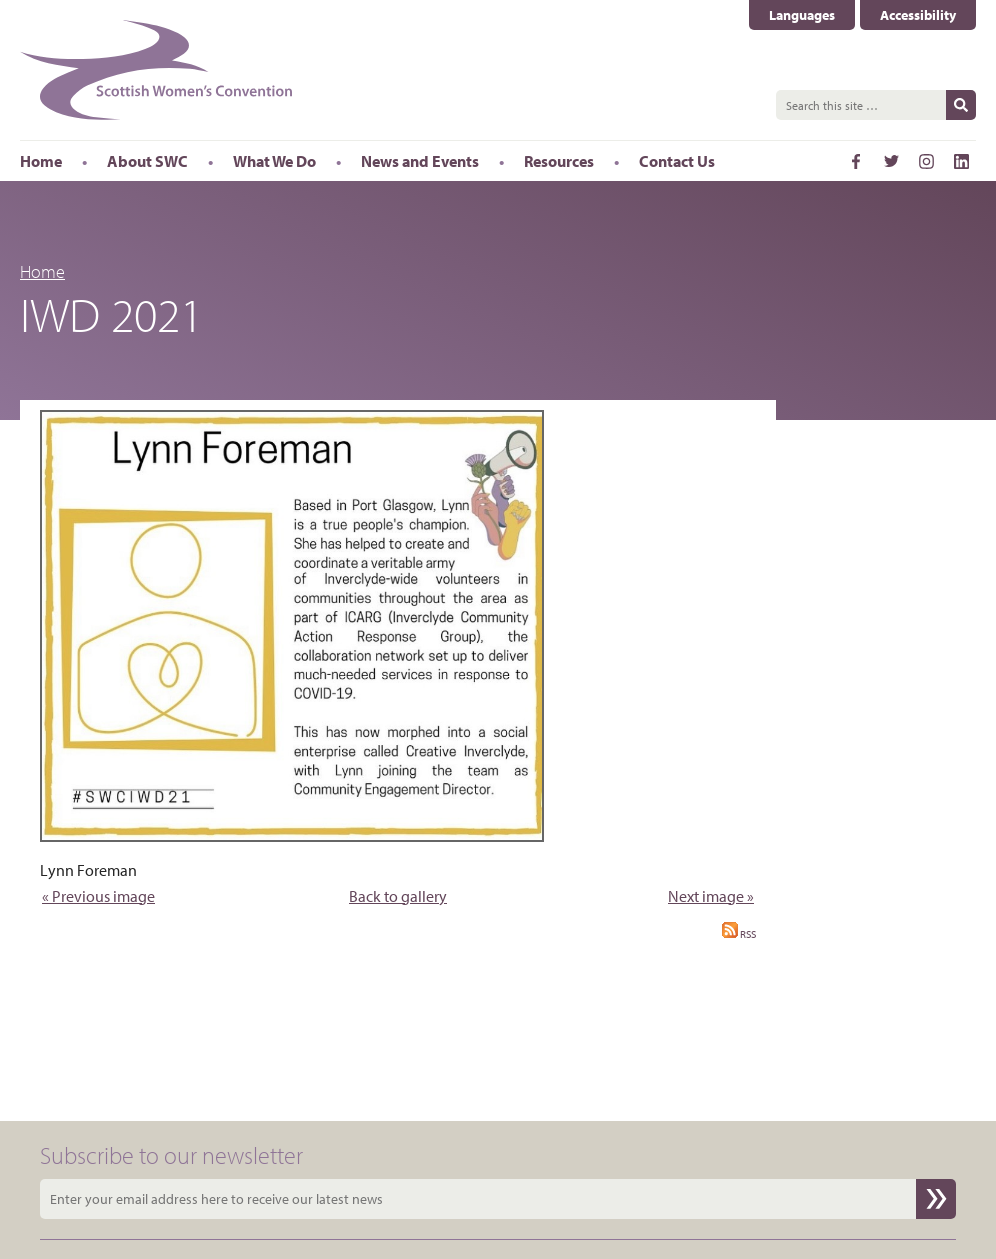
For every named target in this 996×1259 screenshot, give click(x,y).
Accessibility (918, 15)
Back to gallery (398, 896)
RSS (739, 934)
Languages (802, 15)
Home (42, 271)
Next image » (711, 896)
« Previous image (98, 896)
